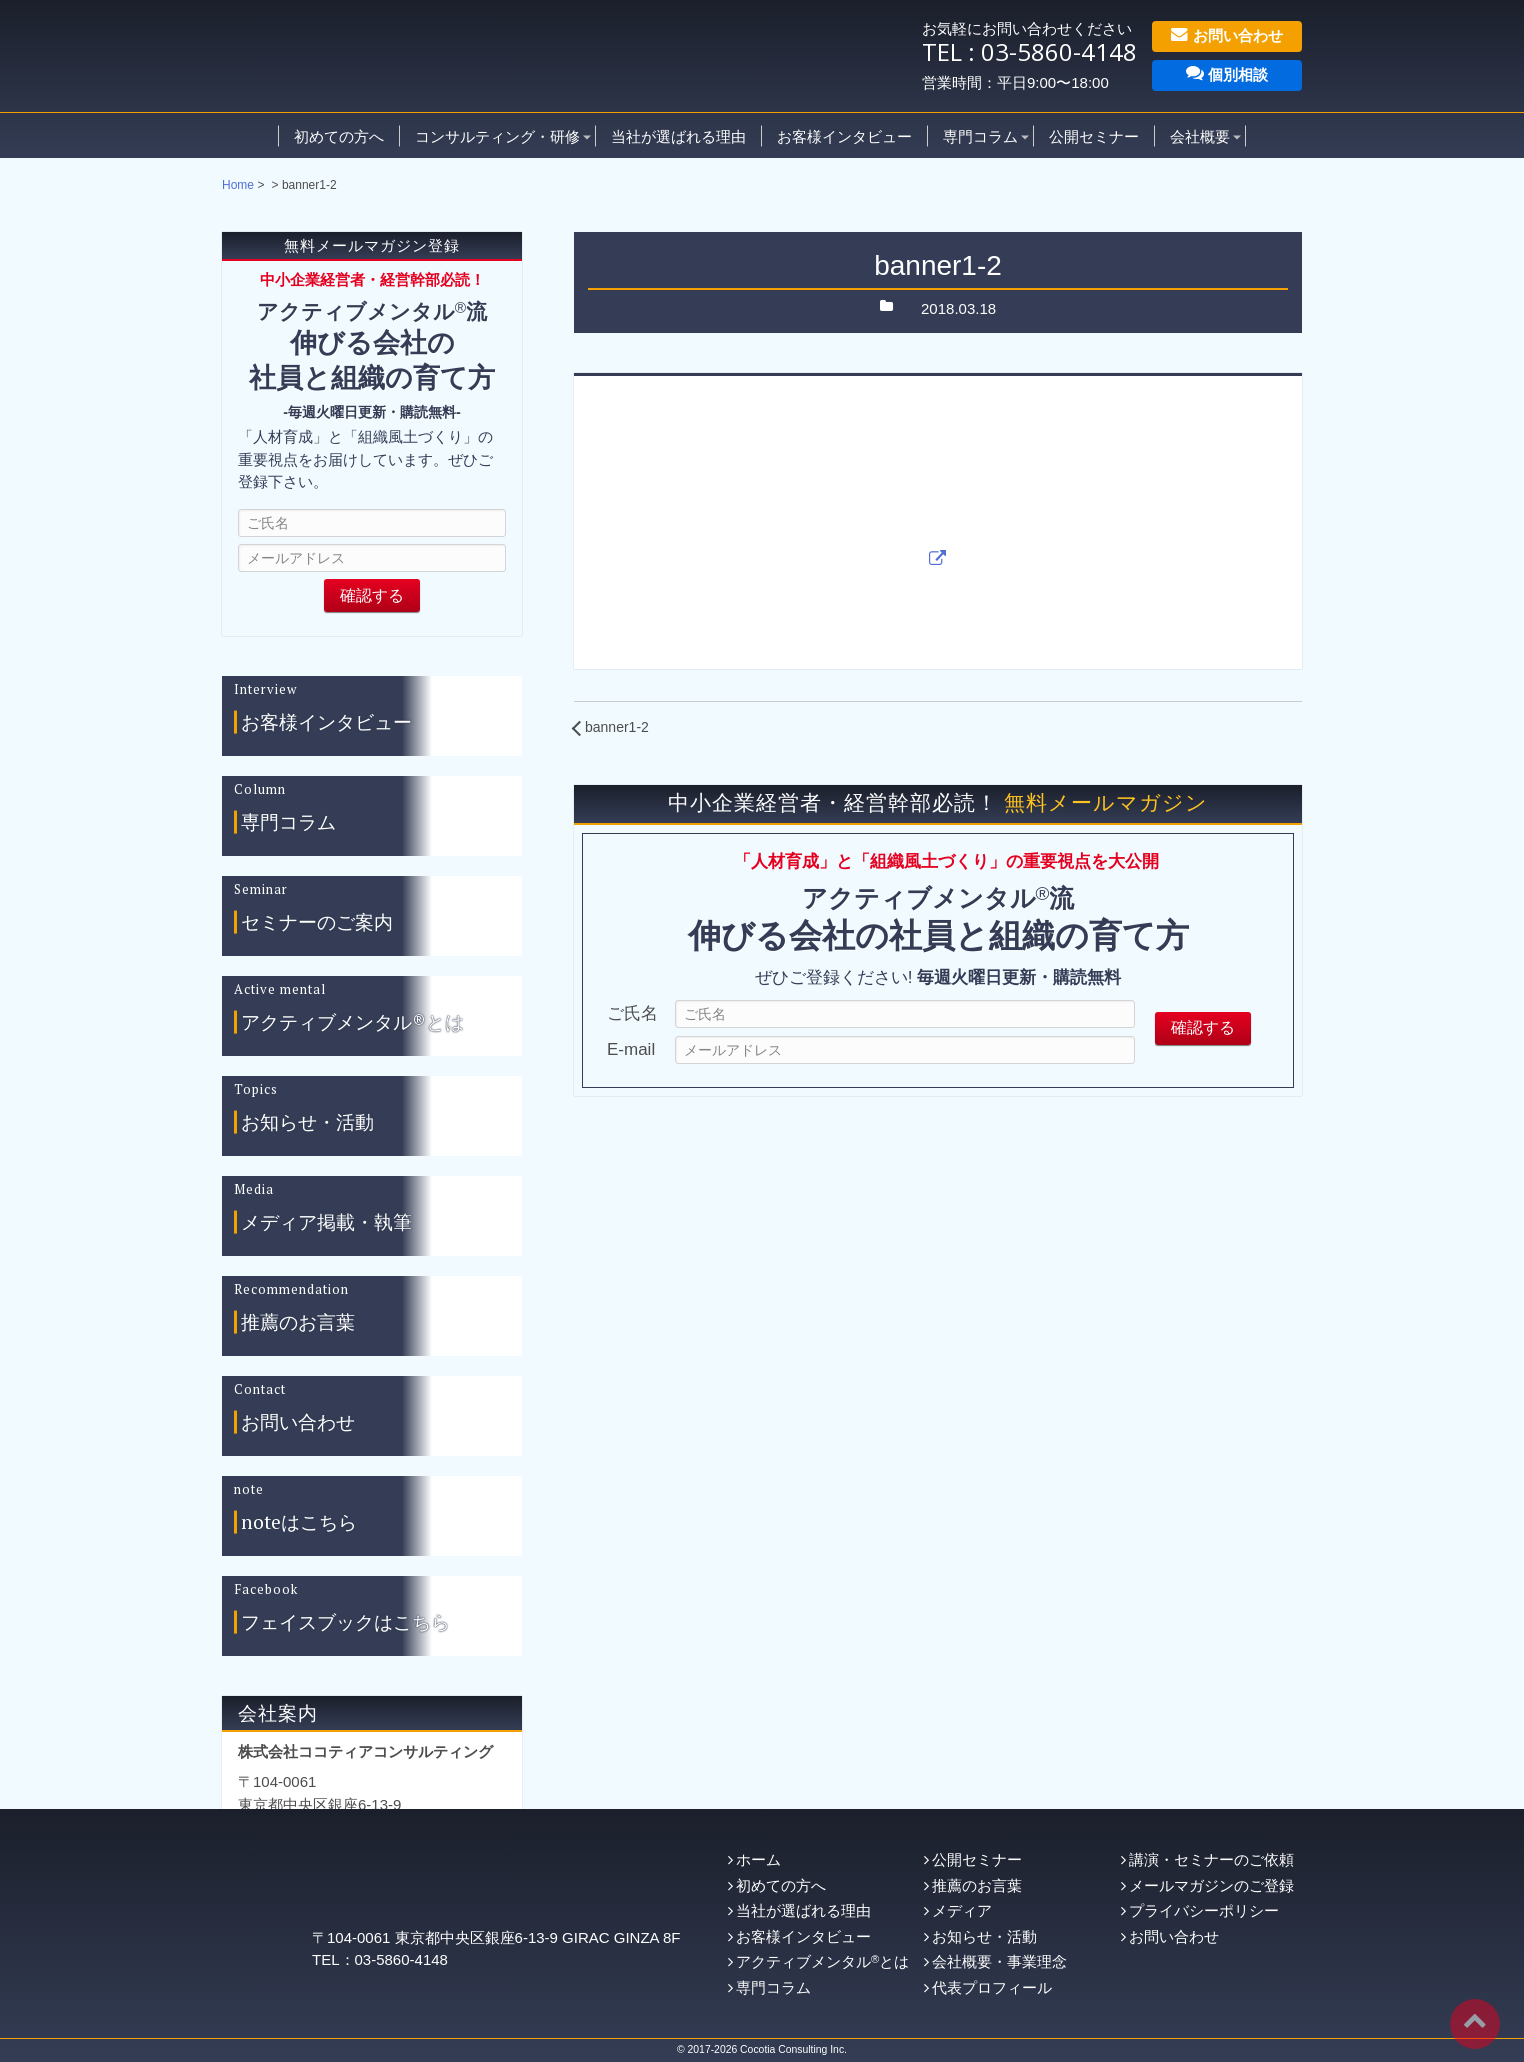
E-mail (631, 1049)
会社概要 (1200, 135)
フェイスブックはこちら (345, 1622)
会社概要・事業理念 (999, 1961)
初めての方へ (339, 135)
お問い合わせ (1226, 35)
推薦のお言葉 (298, 1322)
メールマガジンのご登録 (1211, 1885)
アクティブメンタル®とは (352, 1022)
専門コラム (980, 135)
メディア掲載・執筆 (326, 1222)
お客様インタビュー (844, 135)
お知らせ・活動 (307, 1122)
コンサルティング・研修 (497, 135)
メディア (962, 1910)
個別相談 (1227, 73)
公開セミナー (1094, 135)
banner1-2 (617, 727)
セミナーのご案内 (317, 922)
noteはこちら (299, 1522)
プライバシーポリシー (1204, 1910)
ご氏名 (632, 1013)
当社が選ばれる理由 (678, 135)
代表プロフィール (992, 1987)
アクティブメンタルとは (822, 1961)
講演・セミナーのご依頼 (1211, 1859)
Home (238, 185)
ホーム (758, 1859)
